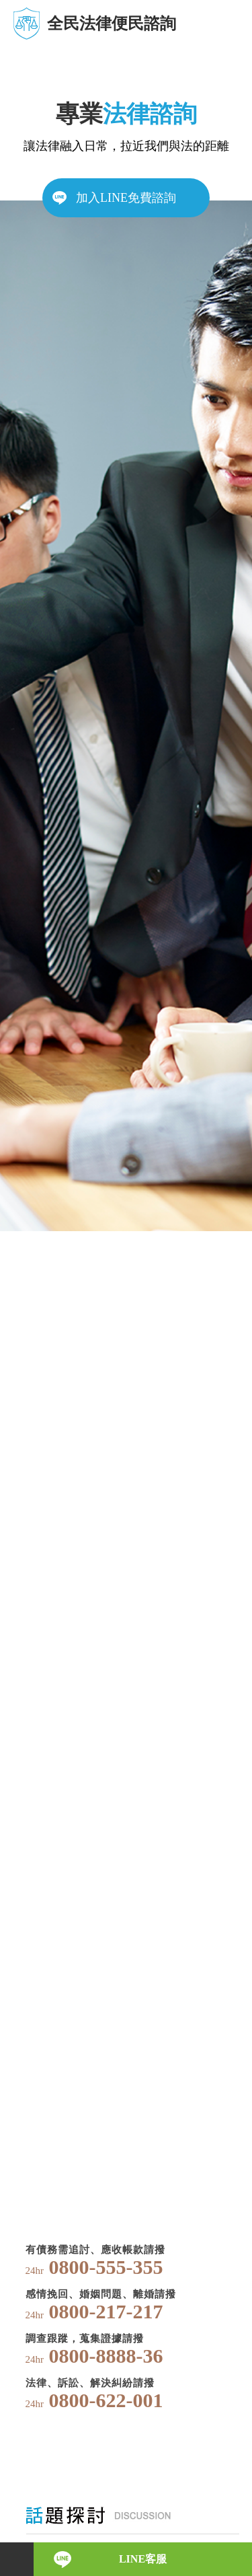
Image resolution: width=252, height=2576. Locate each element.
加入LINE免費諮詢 (126, 198)
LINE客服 (143, 2559)
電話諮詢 (17, 2559)
